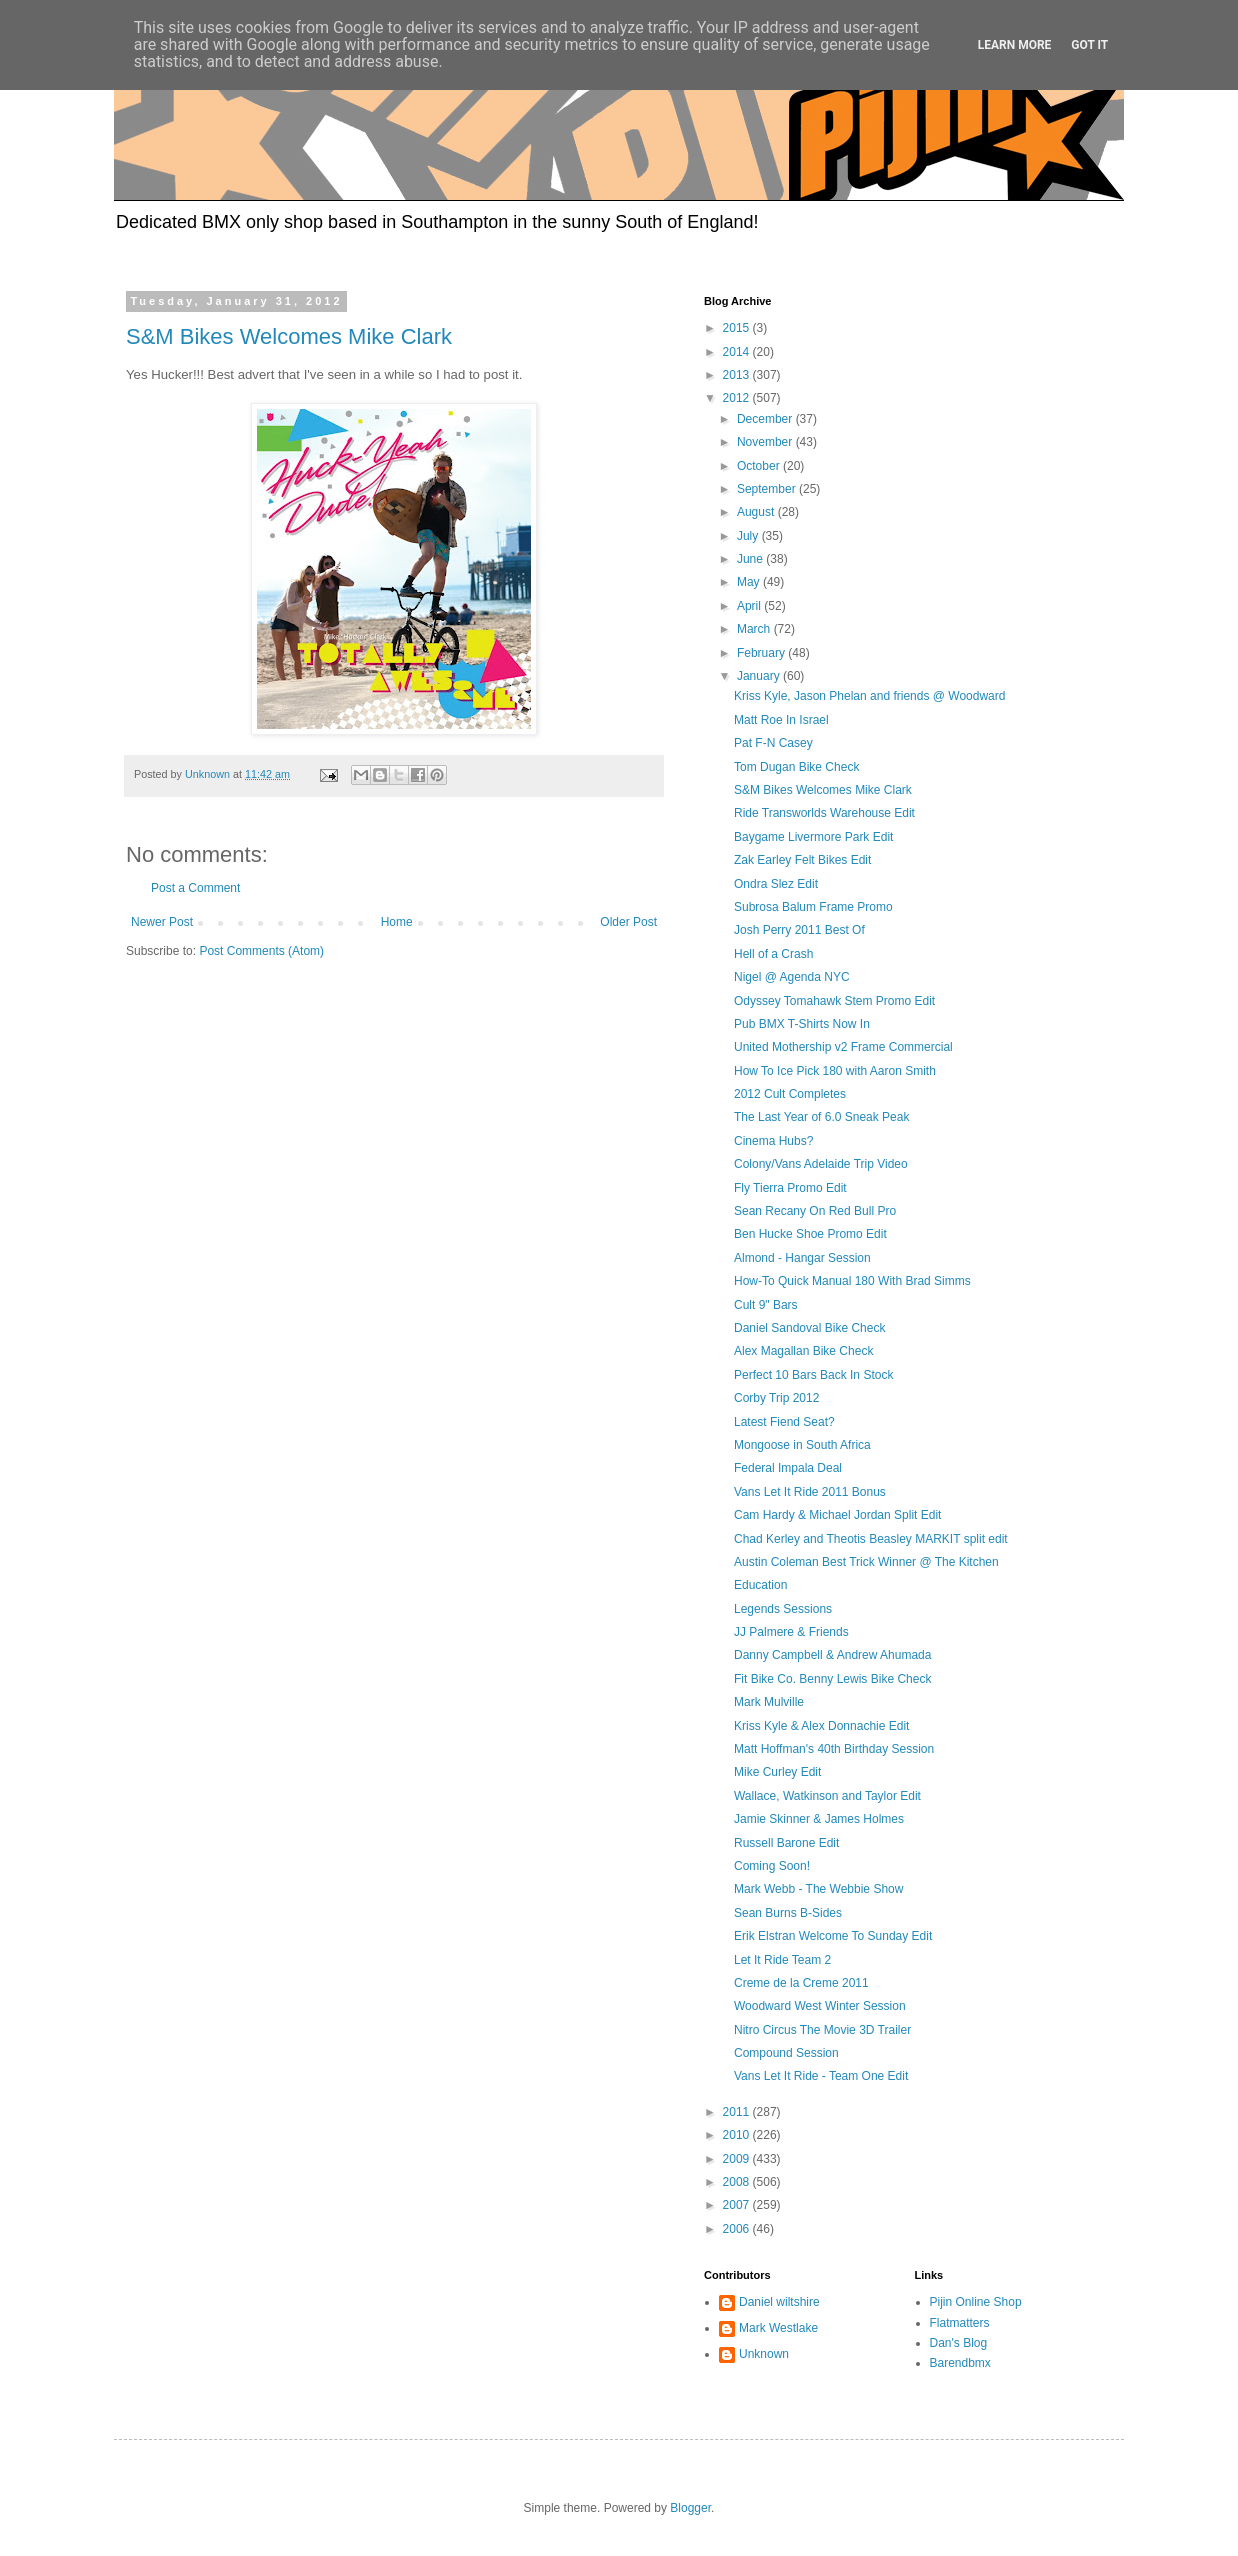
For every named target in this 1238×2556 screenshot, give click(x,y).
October (760, 466)
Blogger (690, 2508)
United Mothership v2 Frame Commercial (843, 1047)
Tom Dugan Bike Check (796, 767)
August (757, 512)
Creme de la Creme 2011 (801, 1983)
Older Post (628, 922)
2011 (738, 2112)
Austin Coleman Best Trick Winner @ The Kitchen (866, 1562)
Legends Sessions (783, 1609)
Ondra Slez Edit (776, 884)
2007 (738, 2205)
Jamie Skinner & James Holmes (819, 1819)
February (762, 653)
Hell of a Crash (773, 954)
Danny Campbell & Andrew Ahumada (832, 1655)
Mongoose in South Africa (802, 1445)
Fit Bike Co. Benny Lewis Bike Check (832, 1679)
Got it (1089, 45)
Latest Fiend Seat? (784, 1422)
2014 (738, 352)
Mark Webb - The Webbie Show (818, 1889)
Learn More (1015, 45)
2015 (738, 328)
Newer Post (162, 922)
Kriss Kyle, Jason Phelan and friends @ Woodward (869, 696)
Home (397, 922)
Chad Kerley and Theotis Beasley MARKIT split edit (871, 1539)
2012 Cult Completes (790, 1094)
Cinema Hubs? (773, 1141)
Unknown (764, 2354)
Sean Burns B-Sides (788, 1913)
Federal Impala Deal (788, 1468)
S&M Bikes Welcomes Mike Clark (289, 336)
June (751, 559)
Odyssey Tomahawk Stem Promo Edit (834, 1001)
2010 (738, 2135)
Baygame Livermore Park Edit (813, 837)
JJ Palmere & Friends (791, 1632)
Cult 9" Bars (766, 1305)
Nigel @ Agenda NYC (792, 977)
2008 (738, 2182)
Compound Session (786, 2053)
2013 (738, 375)
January (760, 676)
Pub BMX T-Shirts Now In (802, 1024)
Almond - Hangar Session (802, 1258)
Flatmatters (960, 2323)
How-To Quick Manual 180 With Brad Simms (852, 1281)
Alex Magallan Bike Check (803, 1351)
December (766, 419)
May (750, 582)
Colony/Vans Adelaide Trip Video (821, 1164)
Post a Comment (195, 888)
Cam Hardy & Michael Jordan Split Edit (837, 1515)
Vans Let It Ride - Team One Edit (821, 2076)
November (766, 442)
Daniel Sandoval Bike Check (809, 1328)
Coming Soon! (772, 1866)
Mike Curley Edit (777, 1772)
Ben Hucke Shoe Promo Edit (810, 1234)
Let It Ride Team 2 (782, 1960)
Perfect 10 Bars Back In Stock (813, 1375)
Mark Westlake (778, 2328)
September (768, 489)
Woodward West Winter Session (820, 2006)
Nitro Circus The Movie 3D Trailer (822, 2030)
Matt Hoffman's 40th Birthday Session (834, 1749)
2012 (738, 398)
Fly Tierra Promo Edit (790, 1188)
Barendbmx (960, 2363)
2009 (738, 2159)
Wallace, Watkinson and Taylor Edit (827, 1796)
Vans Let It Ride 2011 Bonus (810, 1492)
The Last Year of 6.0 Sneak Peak (821, 1117)
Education (760, 1585)
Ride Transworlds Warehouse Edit (824, 813)
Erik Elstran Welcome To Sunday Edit (833, 1936)
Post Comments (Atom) (261, 951)
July (749, 536)
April (750, 606)
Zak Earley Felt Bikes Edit (802, 860)
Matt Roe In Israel (781, 720)
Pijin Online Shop (976, 2302)
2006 (738, 2229)
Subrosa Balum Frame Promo (813, 907)
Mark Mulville (769, 1702)
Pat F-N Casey (773, 743)
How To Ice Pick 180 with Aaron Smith (835, 1071)
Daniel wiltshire (779, 2302)
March (755, 629)
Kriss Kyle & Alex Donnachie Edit (821, 1726)
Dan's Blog (959, 2343)
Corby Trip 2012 (776, 1398)
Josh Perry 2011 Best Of (799, 930)
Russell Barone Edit (786, 1843)
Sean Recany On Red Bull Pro (815, 1211)
